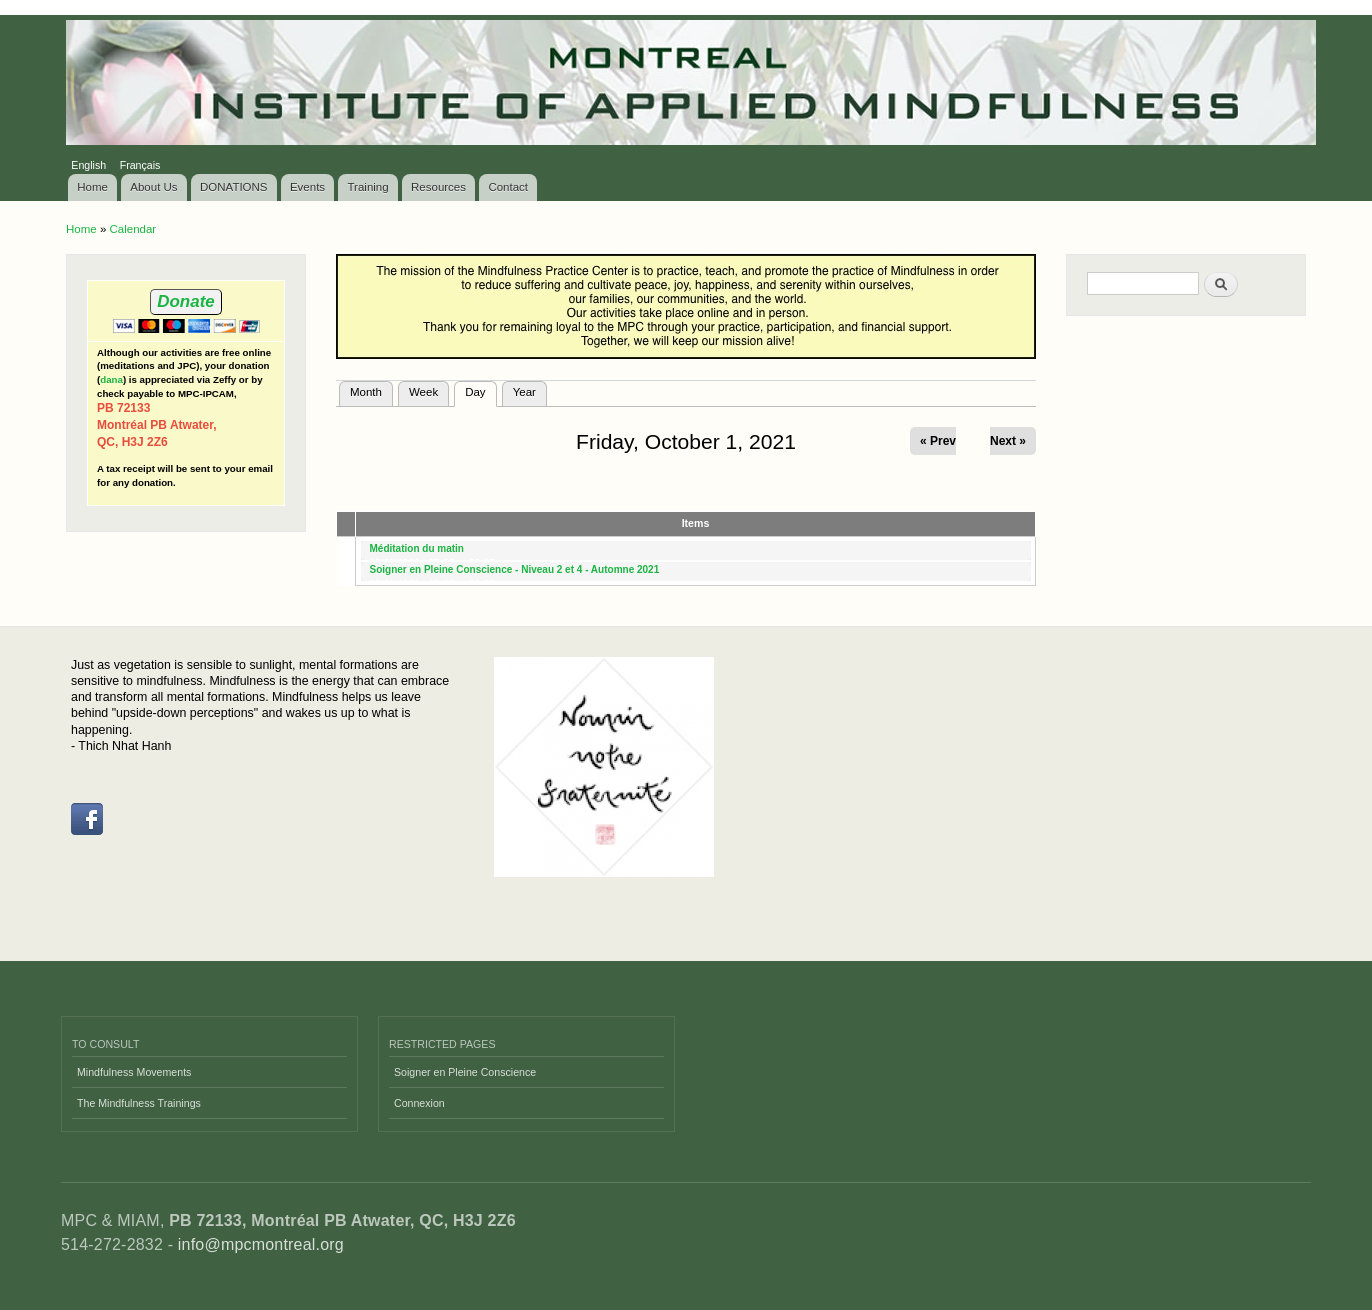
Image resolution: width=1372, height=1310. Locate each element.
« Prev (938, 441)
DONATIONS (234, 187)
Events (307, 187)
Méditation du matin (417, 548)
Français (140, 165)
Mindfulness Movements (134, 1072)
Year (524, 392)
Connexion (419, 1103)
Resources (438, 187)
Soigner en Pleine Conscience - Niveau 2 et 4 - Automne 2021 (515, 569)
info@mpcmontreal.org (261, 1244)
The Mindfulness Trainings (139, 1103)
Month (366, 392)
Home (92, 187)
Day (480, 390)
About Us (153, 187)
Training (368, 187)
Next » (1008, 441)
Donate (185, 301)
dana (111, 379)
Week (423, 392)
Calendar (132, 229)
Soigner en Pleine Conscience (465, 1072)
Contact (508, 187)
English (88, 165)
